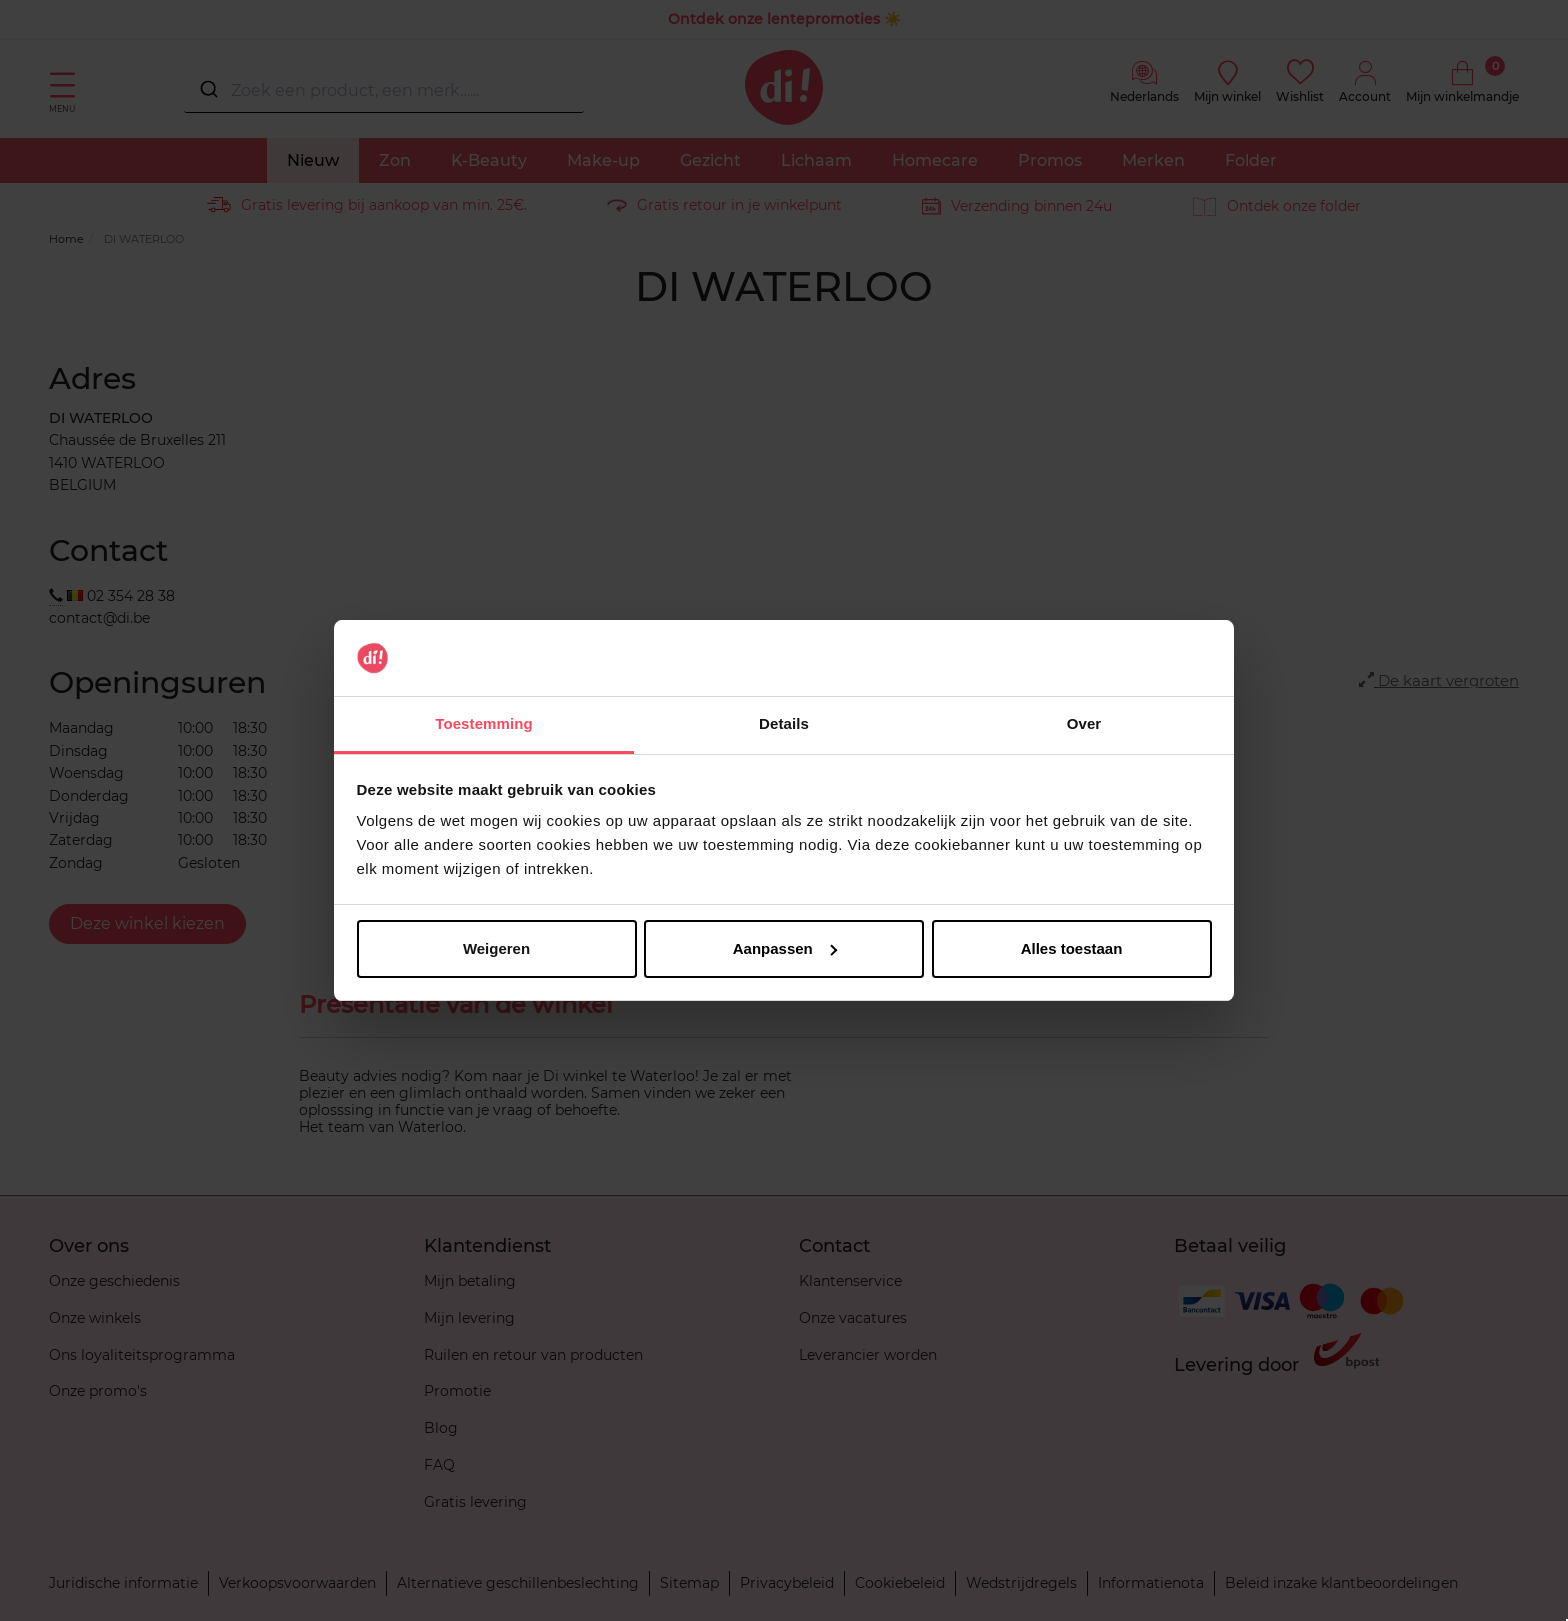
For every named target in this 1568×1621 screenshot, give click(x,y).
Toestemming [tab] (484, 723)
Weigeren (496, 948)
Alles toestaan (1072, 948)
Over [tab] (1084, 723)
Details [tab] (784, 723)
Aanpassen (785, 948)
